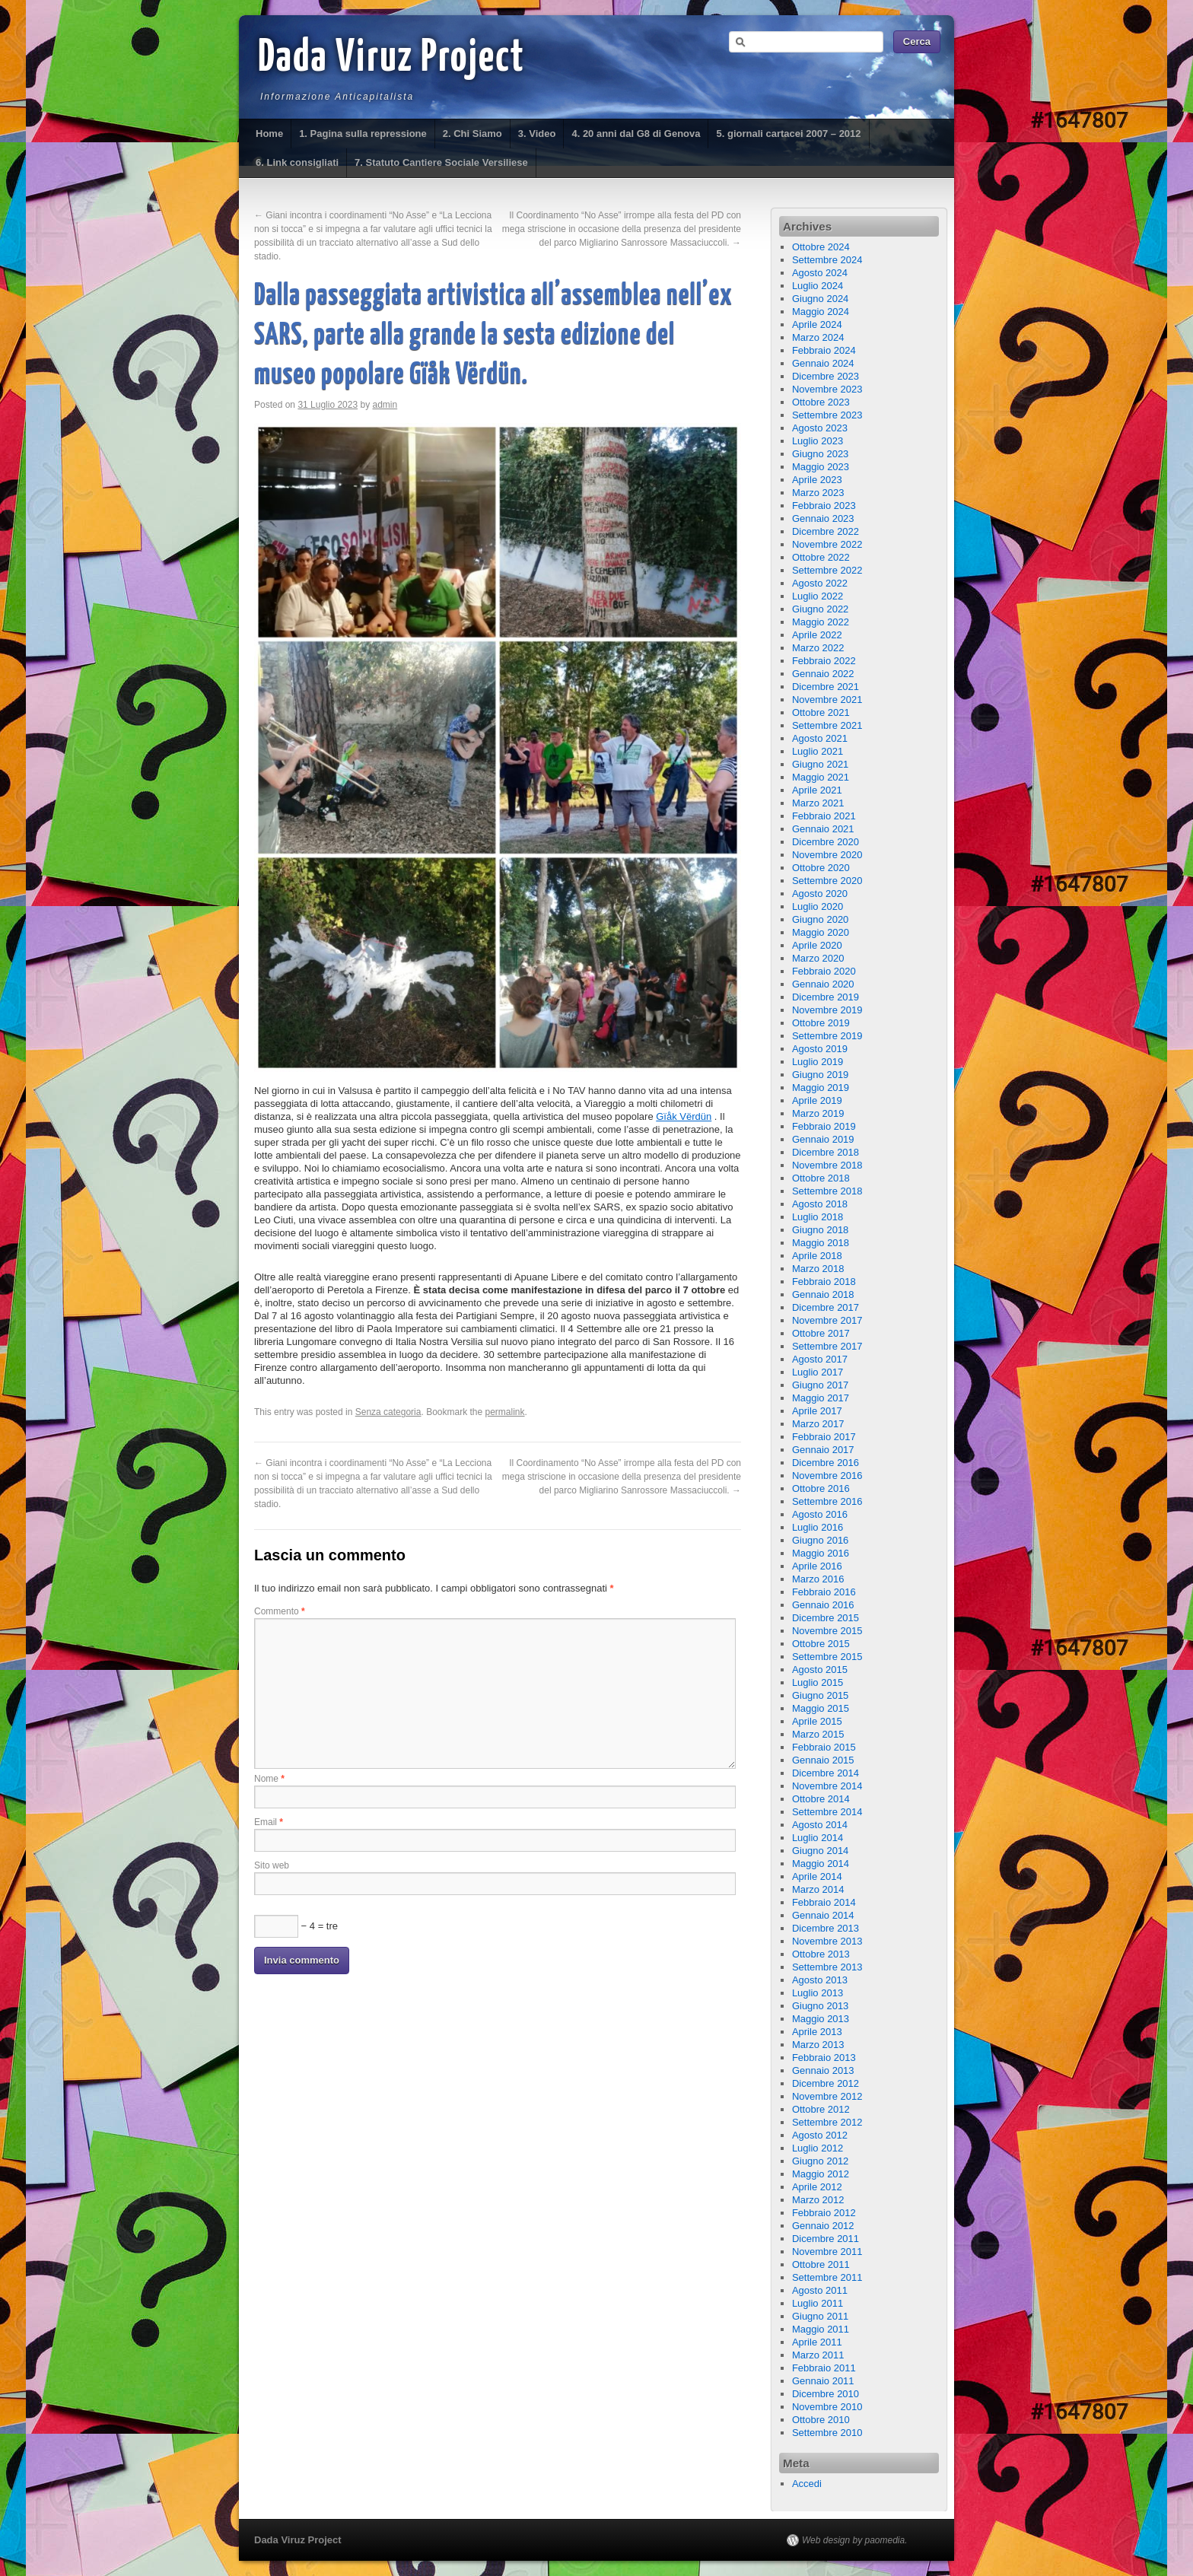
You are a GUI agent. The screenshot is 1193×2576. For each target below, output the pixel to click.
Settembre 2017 (827, 1346)
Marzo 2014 (818, 1889)
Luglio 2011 (817, 2303)
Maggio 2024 (820, 311)
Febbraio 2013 (824, 2057)
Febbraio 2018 (824, 1281)
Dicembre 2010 (825, 2393)
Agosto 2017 (820, 1359)
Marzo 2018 (818, 1268)
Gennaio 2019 (823, 1139)
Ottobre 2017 (821, 1333)
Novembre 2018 (827, 1165)
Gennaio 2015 (823, 1760)
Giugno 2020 (820, 919)
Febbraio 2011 (824, 2368)
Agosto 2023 (820, 428)
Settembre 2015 (827, 1656)
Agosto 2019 (820, 1048)
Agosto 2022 (820, 583)
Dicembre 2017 (825, 1307)
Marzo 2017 (818, 1424)
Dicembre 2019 (825, 997)
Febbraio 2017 (824, 1436)
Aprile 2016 (817, 1566)
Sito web (271, 1865)
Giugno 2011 (820, 2316)
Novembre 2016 (827, 1475)
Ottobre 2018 (821, 1178)
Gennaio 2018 (823, 1294)
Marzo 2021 (818, 803)
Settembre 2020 (827, 880)
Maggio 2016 (820, 1553)
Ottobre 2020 (821, 867)
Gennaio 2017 (823, 1449)
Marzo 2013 (818, 2044)
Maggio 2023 (820, 466)
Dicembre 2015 (825, 1618)
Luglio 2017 (817, 1372)
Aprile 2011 (817, 2342)
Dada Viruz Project (391, 58)
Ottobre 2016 (821, 1488)
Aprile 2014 (817, 1876)
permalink (505, 1412)
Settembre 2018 (827, 1191)
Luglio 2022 (817, 596)
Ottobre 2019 (821, 1023)
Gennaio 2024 (823, 363)
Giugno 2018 (820, 1230)
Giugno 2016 (820, 1540)
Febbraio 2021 (824, 816)
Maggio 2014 (820, 1863)
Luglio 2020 (817, 906)
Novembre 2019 (827, 1010)
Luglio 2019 (817, 1061)
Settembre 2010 (827, 2432)
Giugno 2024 (820, 298)
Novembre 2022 (827, 544)
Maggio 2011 (820, 2329)
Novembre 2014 (827, 1786)
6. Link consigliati (297, 162)
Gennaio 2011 (823, 2381)
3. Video (537, 133)
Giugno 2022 (820, 609)
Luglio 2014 (817, 1837)
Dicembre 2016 (825, 1462)
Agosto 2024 (820, 272)
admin (385, 404)
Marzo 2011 (818, 2355)
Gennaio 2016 (823, 1605)
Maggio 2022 (820, 622)
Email (268, 1822)
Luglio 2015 (817, 1682)
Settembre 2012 (827, 2122)
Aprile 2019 (817, 1100)
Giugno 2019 (820, 1074)
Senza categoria (388, 1412)
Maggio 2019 (820, 1087)
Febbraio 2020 (824, 971)
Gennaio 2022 (823, 673)
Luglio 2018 (817, 1217)
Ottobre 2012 (821, 2109)
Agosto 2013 (820, 1980)
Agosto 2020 (820, 893)
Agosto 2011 (820, 2290)
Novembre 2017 (827, 1320)
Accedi (807, 2483)
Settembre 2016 (827, 1501)
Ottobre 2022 (821, 557)
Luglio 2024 (817, 285)
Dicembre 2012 (825, 2083)
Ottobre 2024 (821, 247)
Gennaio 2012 (823, 2225)
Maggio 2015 (820, 1708)
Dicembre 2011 (825, 2238)
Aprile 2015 (817, 1721)
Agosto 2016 (820, 1514)
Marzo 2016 (818, 1579)
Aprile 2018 (817, 1255)
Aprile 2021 (817, 790)
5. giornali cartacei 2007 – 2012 (788, 133)
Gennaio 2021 (823, 829)
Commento (279, 1611)
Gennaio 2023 (823, 518)
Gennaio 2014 (823, 1915)
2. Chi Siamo (472, 133)
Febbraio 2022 (824, 660)
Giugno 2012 (820, 2161)
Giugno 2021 (820, 764)
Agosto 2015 (820, 1669)
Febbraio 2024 (824, 350)
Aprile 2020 (817, 945)
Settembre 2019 (827, 1036)
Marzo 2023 (818, 492)
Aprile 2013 (817, 2031)
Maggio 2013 (820, 2018)
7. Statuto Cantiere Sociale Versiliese (441, 162)
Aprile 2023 (817, 479)
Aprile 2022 (817, 635)
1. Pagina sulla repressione (363, 133)
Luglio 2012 (817, 2148)
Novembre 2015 (827, 1630)
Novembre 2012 (827, 2096)
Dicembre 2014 (825, 1773)
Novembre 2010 (827, 2406)
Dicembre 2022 (825, 531)
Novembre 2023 (827, 389)
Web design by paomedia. (855, 2540)
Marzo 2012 (818, 2200)
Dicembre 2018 (825, 1152)
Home (269, 133)
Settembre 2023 (827, 415)
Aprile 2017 (817, 1411)
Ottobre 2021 (821, 712)
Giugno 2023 (820, 454)
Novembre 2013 (827, 1941)
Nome (269, 1778)
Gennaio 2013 (823, 2070)
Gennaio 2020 (823, 984)
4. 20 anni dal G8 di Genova (635, 133)
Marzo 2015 (818, 1734)
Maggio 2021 (820, 777)
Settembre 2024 (827, 260)
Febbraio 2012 (824, 2212)
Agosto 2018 (820, 1204)
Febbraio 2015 (824, 1747)
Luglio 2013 (817, 1993)
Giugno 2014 (820, 1850)
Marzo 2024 (818, 337)
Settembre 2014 (827, 1812)
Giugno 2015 (820, 1695)
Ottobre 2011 (821, 2264)
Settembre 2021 (827, 725)
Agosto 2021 (820, 738)
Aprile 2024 (817, 324)
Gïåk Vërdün (683, 1116)
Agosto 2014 (820, 1824)
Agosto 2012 (820, 2135)
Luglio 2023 (817, 441)
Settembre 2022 (827, 570)
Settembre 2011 (827, 2277)
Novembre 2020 (827, 854)
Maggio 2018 (820, 1242)
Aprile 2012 (817, 2187)
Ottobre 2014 (821, 1799)
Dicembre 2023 (825, 376)
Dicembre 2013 (825, 1928)
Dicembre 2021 (825, 686)
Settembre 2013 (827, 1967)
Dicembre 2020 (825, 842)
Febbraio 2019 (824, 1126)
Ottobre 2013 (821, 1954)
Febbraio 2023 (824, 505)
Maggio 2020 (820, 932)
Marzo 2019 (818, 1113)
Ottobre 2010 (821, 2419)
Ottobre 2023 (821, 402)
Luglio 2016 (817, 1527)
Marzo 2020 (818, 958)
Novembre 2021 (827, 699)
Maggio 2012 (820, 2174)
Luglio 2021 (817, 751)
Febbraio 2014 (824, 1902)
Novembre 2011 (827, 2251)
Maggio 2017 (820, 1398)
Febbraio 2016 (824, 1592)
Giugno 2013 (820, 2006)
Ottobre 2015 (821, 1643)
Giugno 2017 (820, 1385)
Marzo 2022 (818, 648)
